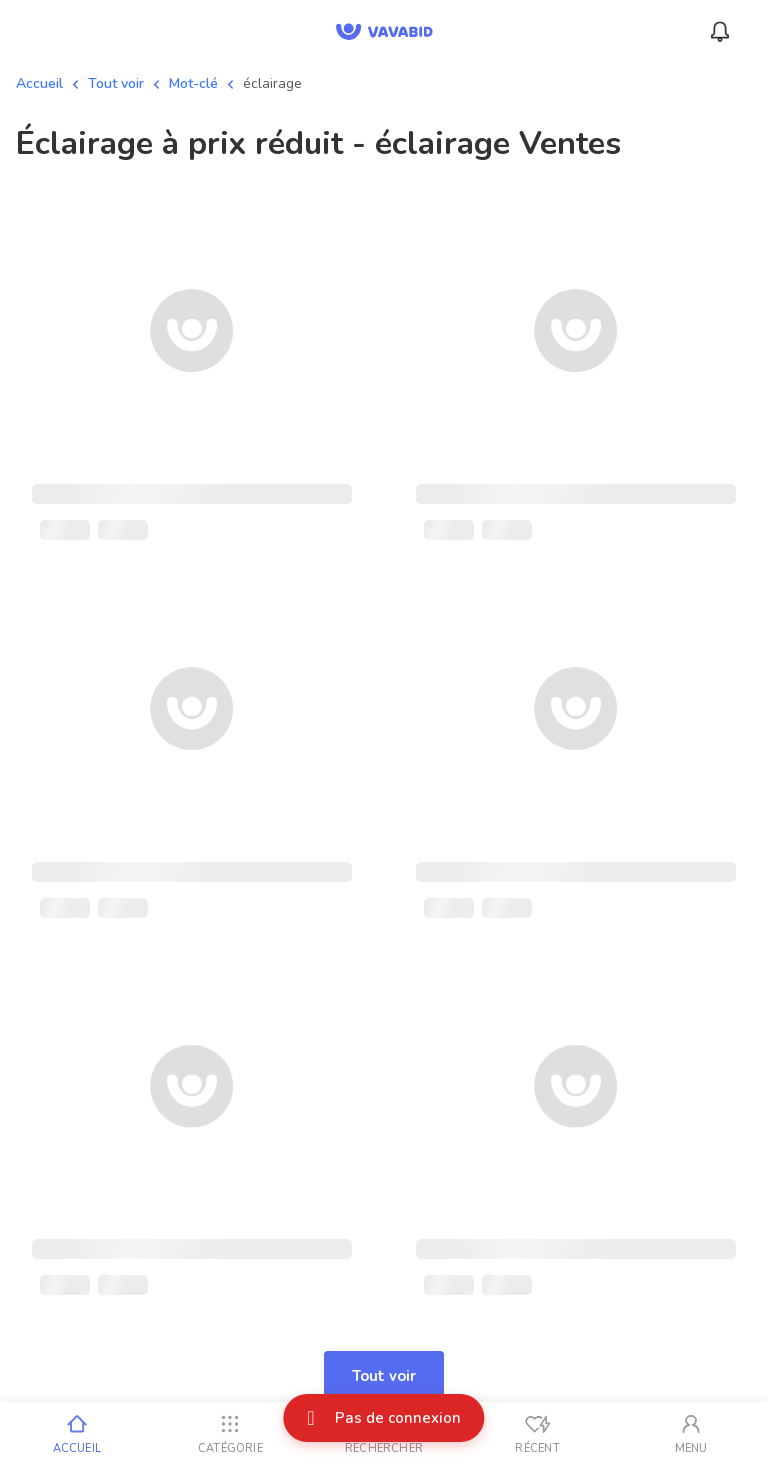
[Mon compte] (691, 1434)
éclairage (272, 83)
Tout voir (116, 83)
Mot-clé (193, 83)
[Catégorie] (231, 1434)
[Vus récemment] (538, 1434)
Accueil (39, 83)
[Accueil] (77, 1434)
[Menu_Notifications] (720, 32)
